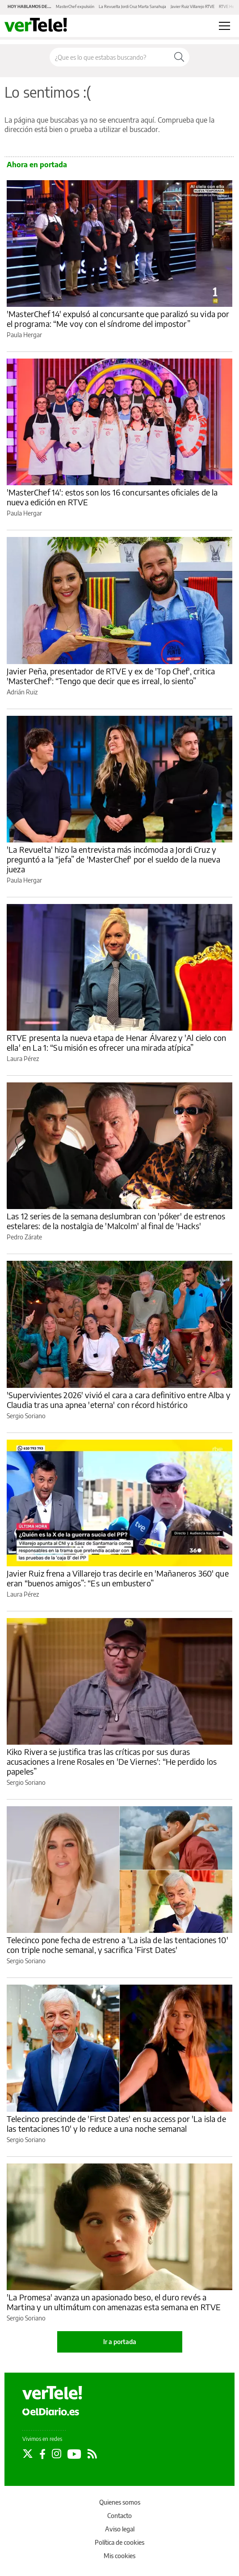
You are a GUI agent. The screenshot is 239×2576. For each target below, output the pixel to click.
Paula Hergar (24, 335)
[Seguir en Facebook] (42, 2454)
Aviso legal (119, 2529)
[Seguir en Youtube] (74, 2454)
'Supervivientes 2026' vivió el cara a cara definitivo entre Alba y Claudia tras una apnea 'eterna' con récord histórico (119, 1400)
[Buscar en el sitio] (109, 57)
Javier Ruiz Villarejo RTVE (192, 6)
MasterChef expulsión (75, 6)
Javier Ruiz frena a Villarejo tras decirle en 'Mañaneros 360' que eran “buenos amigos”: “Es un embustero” (118, 1578)
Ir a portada (119, 2341)
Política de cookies (119, 2542)
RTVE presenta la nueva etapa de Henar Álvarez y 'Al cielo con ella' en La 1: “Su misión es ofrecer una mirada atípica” (116, 1042)
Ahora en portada (37, 164)
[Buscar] (179, 57)
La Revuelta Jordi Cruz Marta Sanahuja (132, 6)
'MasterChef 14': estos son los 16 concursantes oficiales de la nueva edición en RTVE (112, 497)
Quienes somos (119, 2502)
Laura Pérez (23, 1058)
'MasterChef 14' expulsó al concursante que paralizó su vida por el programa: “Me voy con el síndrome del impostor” (118, 319)
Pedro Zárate (24, 1237)
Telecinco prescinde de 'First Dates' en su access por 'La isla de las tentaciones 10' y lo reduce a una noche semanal (116, 2124)
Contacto (119, 2515)
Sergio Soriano (26, 1416)
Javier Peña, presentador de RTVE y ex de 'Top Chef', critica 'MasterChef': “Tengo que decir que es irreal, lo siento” (111, 676)
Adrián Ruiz (22, 692)
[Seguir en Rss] (92, 2453)
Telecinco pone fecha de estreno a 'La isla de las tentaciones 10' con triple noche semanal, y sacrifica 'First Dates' (117, 1945)
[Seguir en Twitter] (27, 2453)
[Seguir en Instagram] (56, 2453)
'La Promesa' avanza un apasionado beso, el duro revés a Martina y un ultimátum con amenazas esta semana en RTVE (114, 2302)
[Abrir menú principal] (224, 26)
